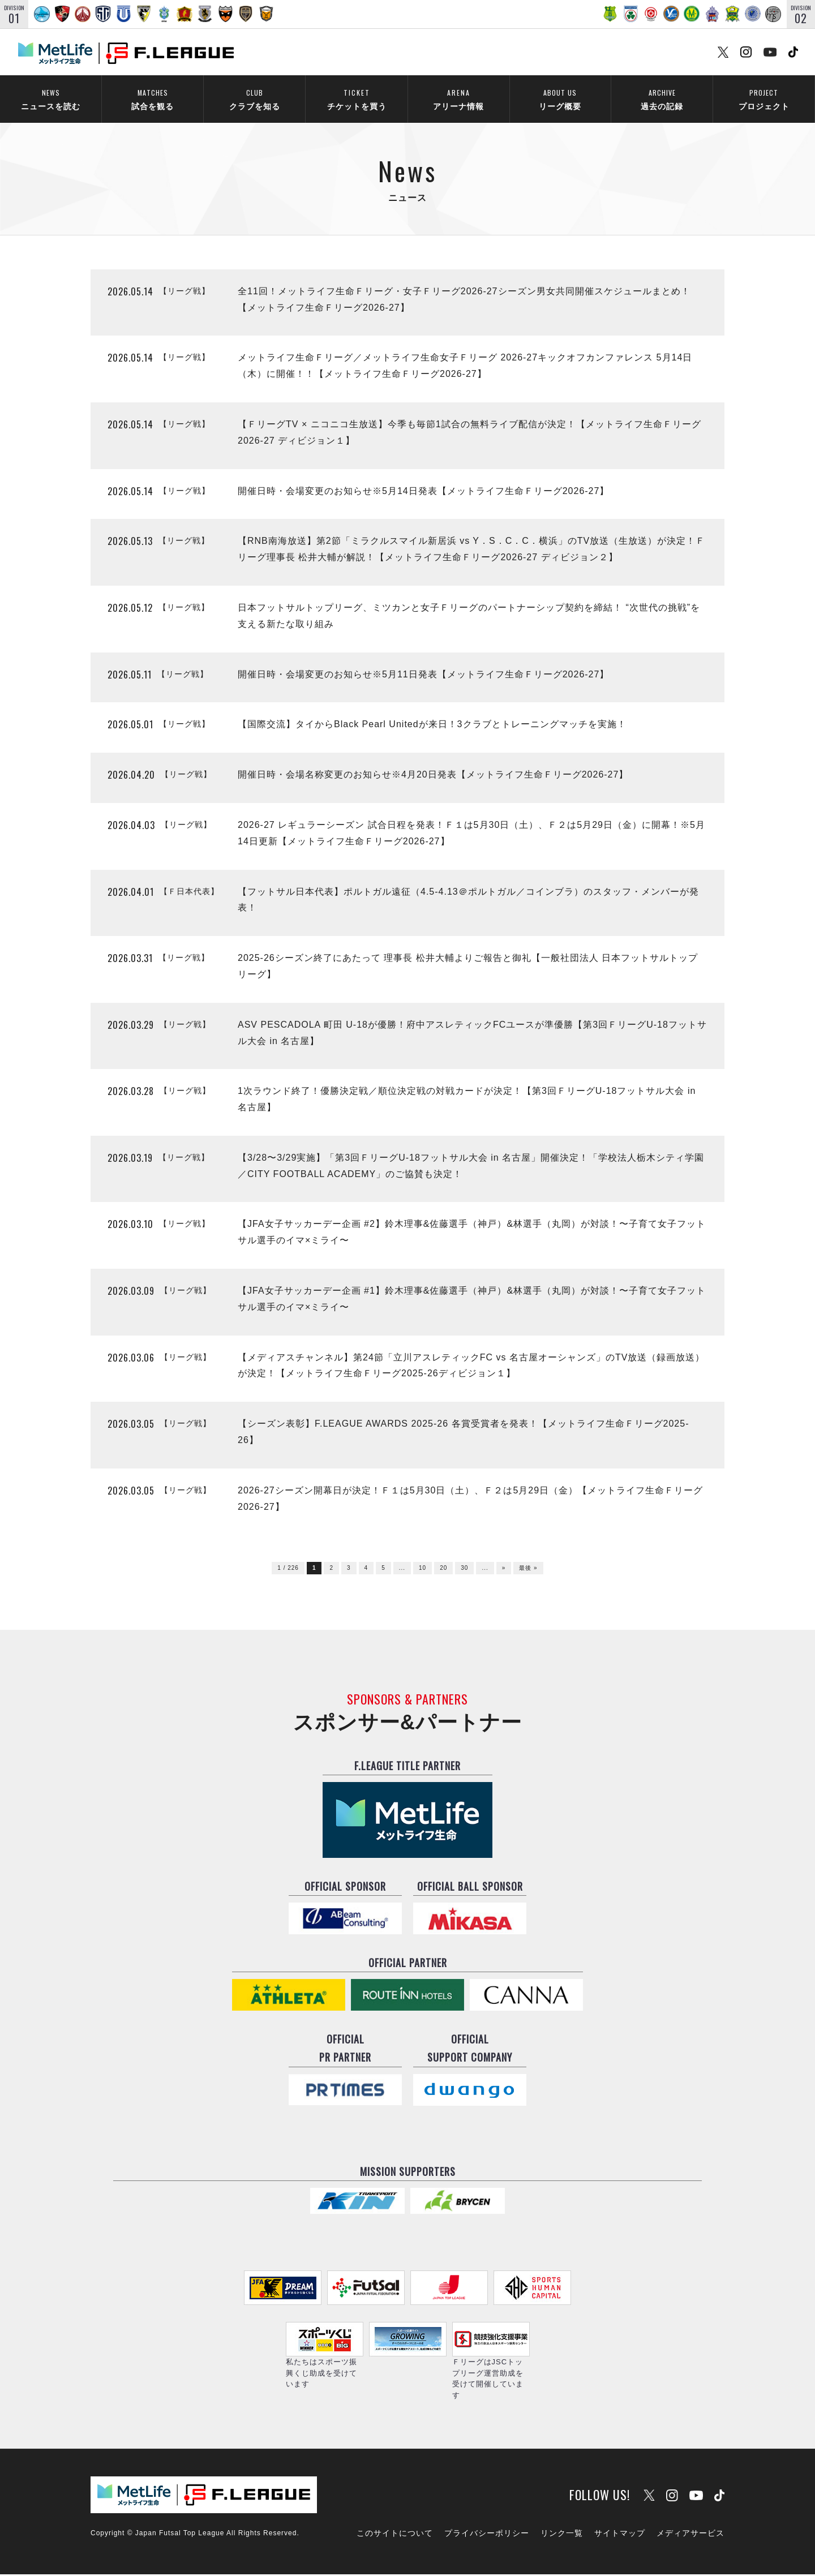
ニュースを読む (50, 99)
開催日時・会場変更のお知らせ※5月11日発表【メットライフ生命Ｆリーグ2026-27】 (423, 675)
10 (422, 1569)
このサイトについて (395, 2534)
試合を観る (152, 99)
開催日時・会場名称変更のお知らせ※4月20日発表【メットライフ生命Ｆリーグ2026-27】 (433, 776)
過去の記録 (662, 99)
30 (464, 1569)
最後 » (528, 1569)
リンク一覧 (562, 2534)
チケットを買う (357, 99)
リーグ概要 (560, 99)
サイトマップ (619, 2534)
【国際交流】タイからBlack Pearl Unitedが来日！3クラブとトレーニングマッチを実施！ (432, 726)
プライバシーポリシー (486, 2534)
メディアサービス (690, 2534)
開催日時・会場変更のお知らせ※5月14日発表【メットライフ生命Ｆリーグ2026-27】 (423, 492)
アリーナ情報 (458, 99)
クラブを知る (254, 99)
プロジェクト (763, 99)
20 (443, 1569)
